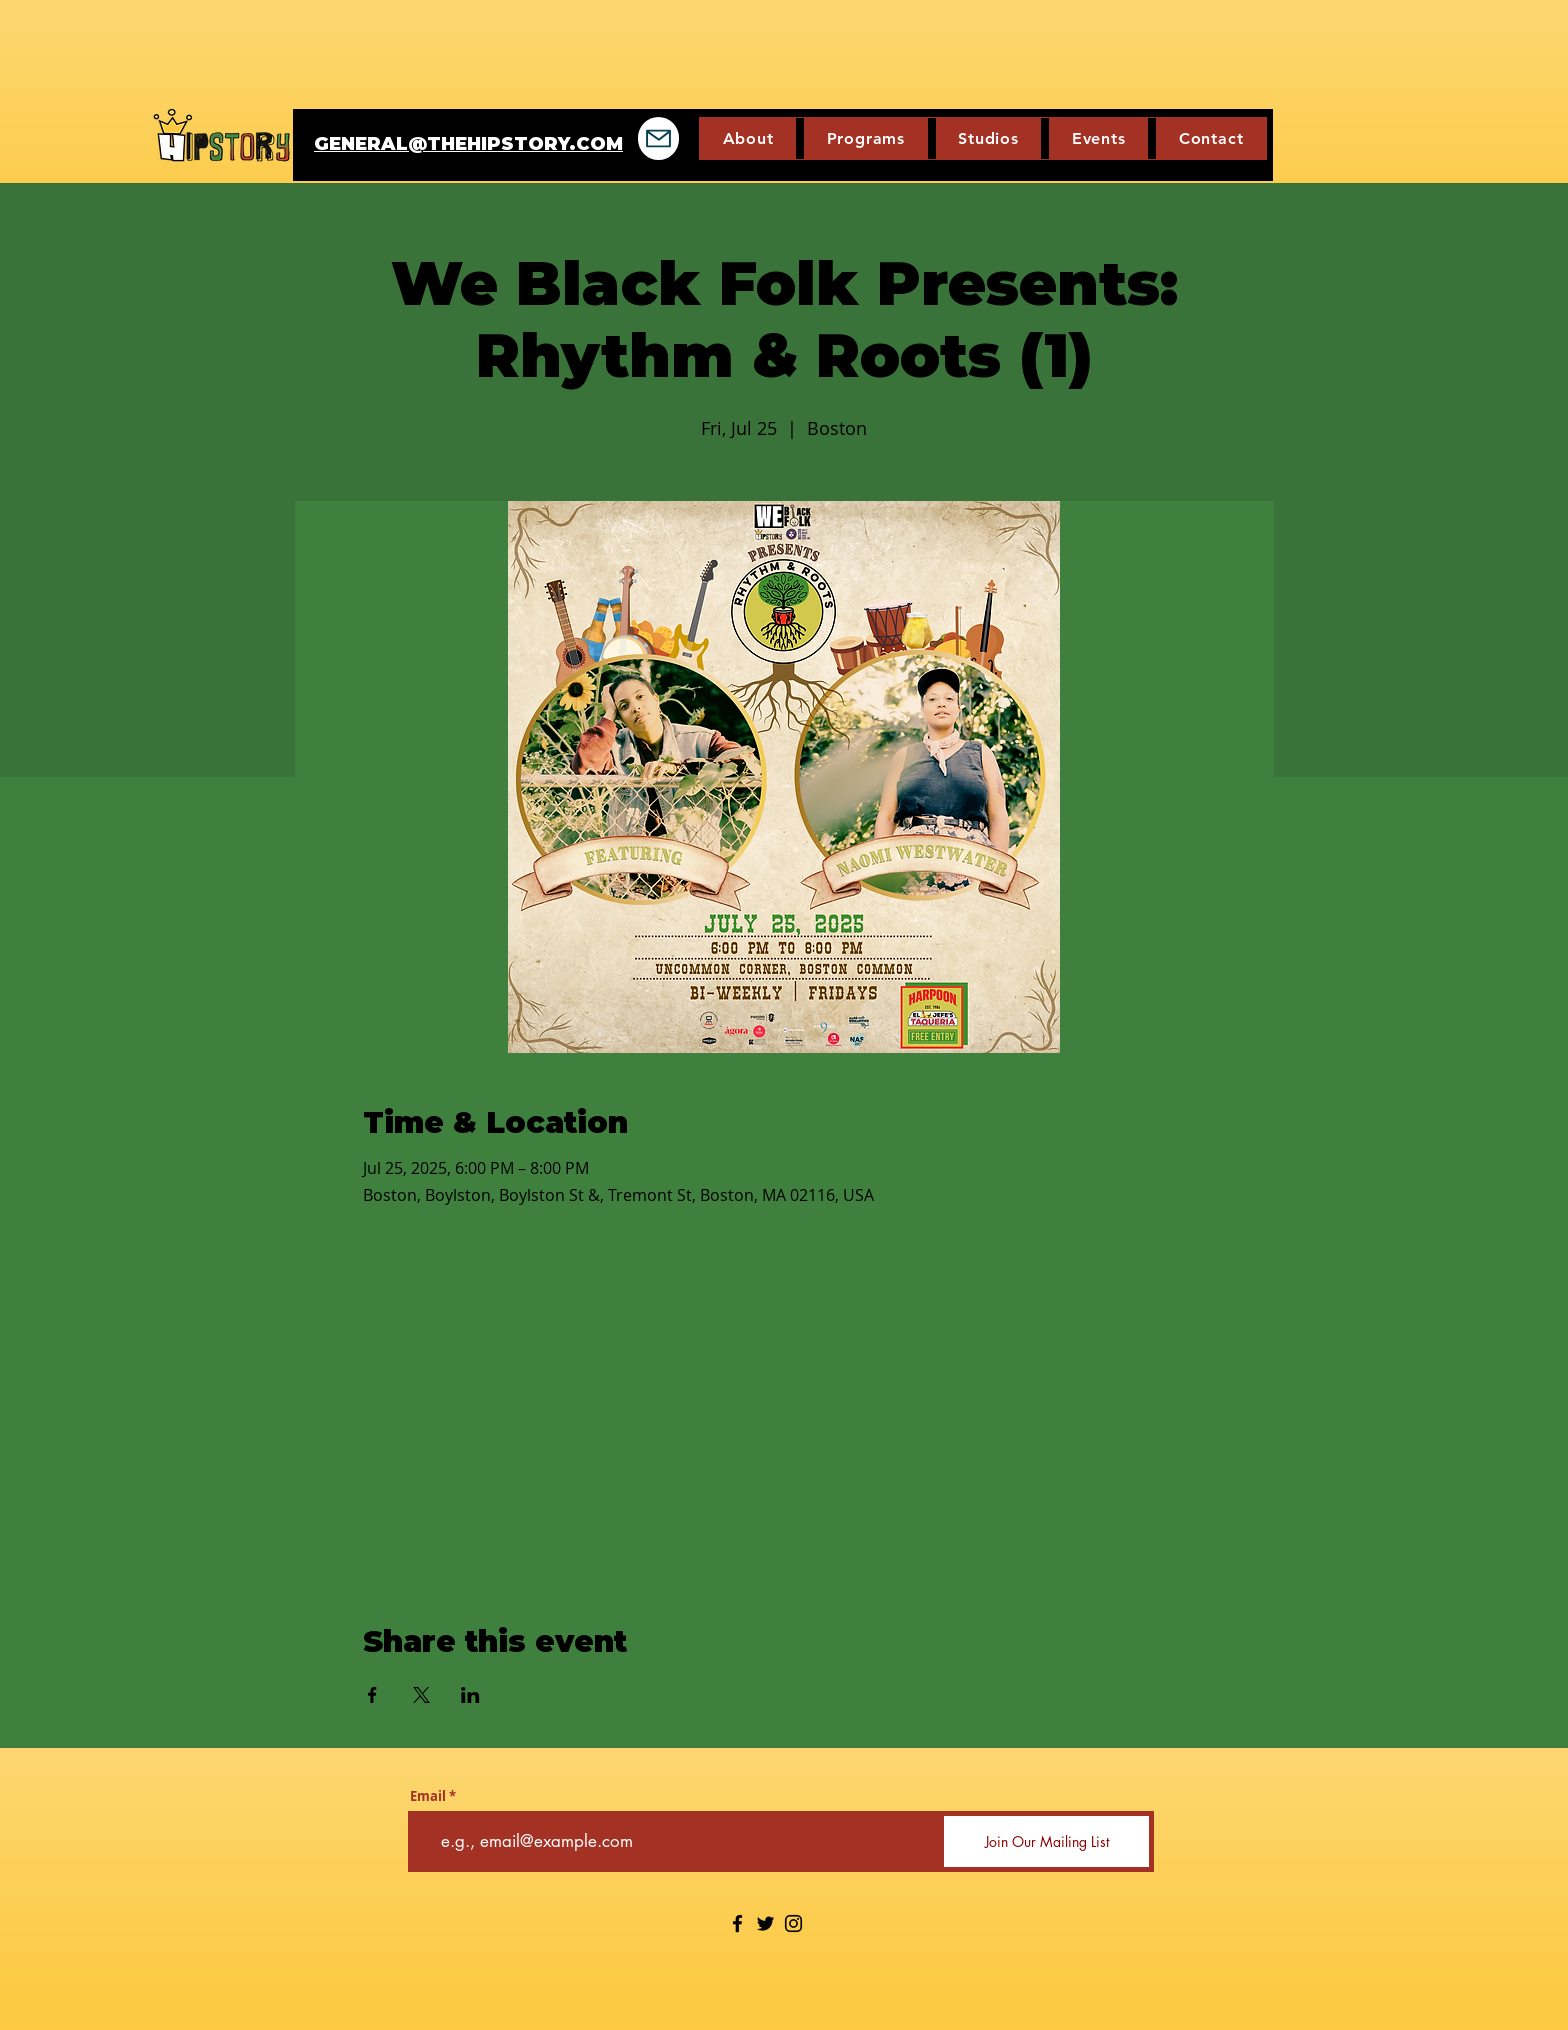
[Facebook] (737, 1923)
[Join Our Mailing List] (1046, 1841)
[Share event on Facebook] (372, 1695)
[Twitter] (765, 1923)
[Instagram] (793, 1923)
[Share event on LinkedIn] (470, 1695)
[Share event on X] (421, 1695)
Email (428, 1796)
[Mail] (658, 138)
